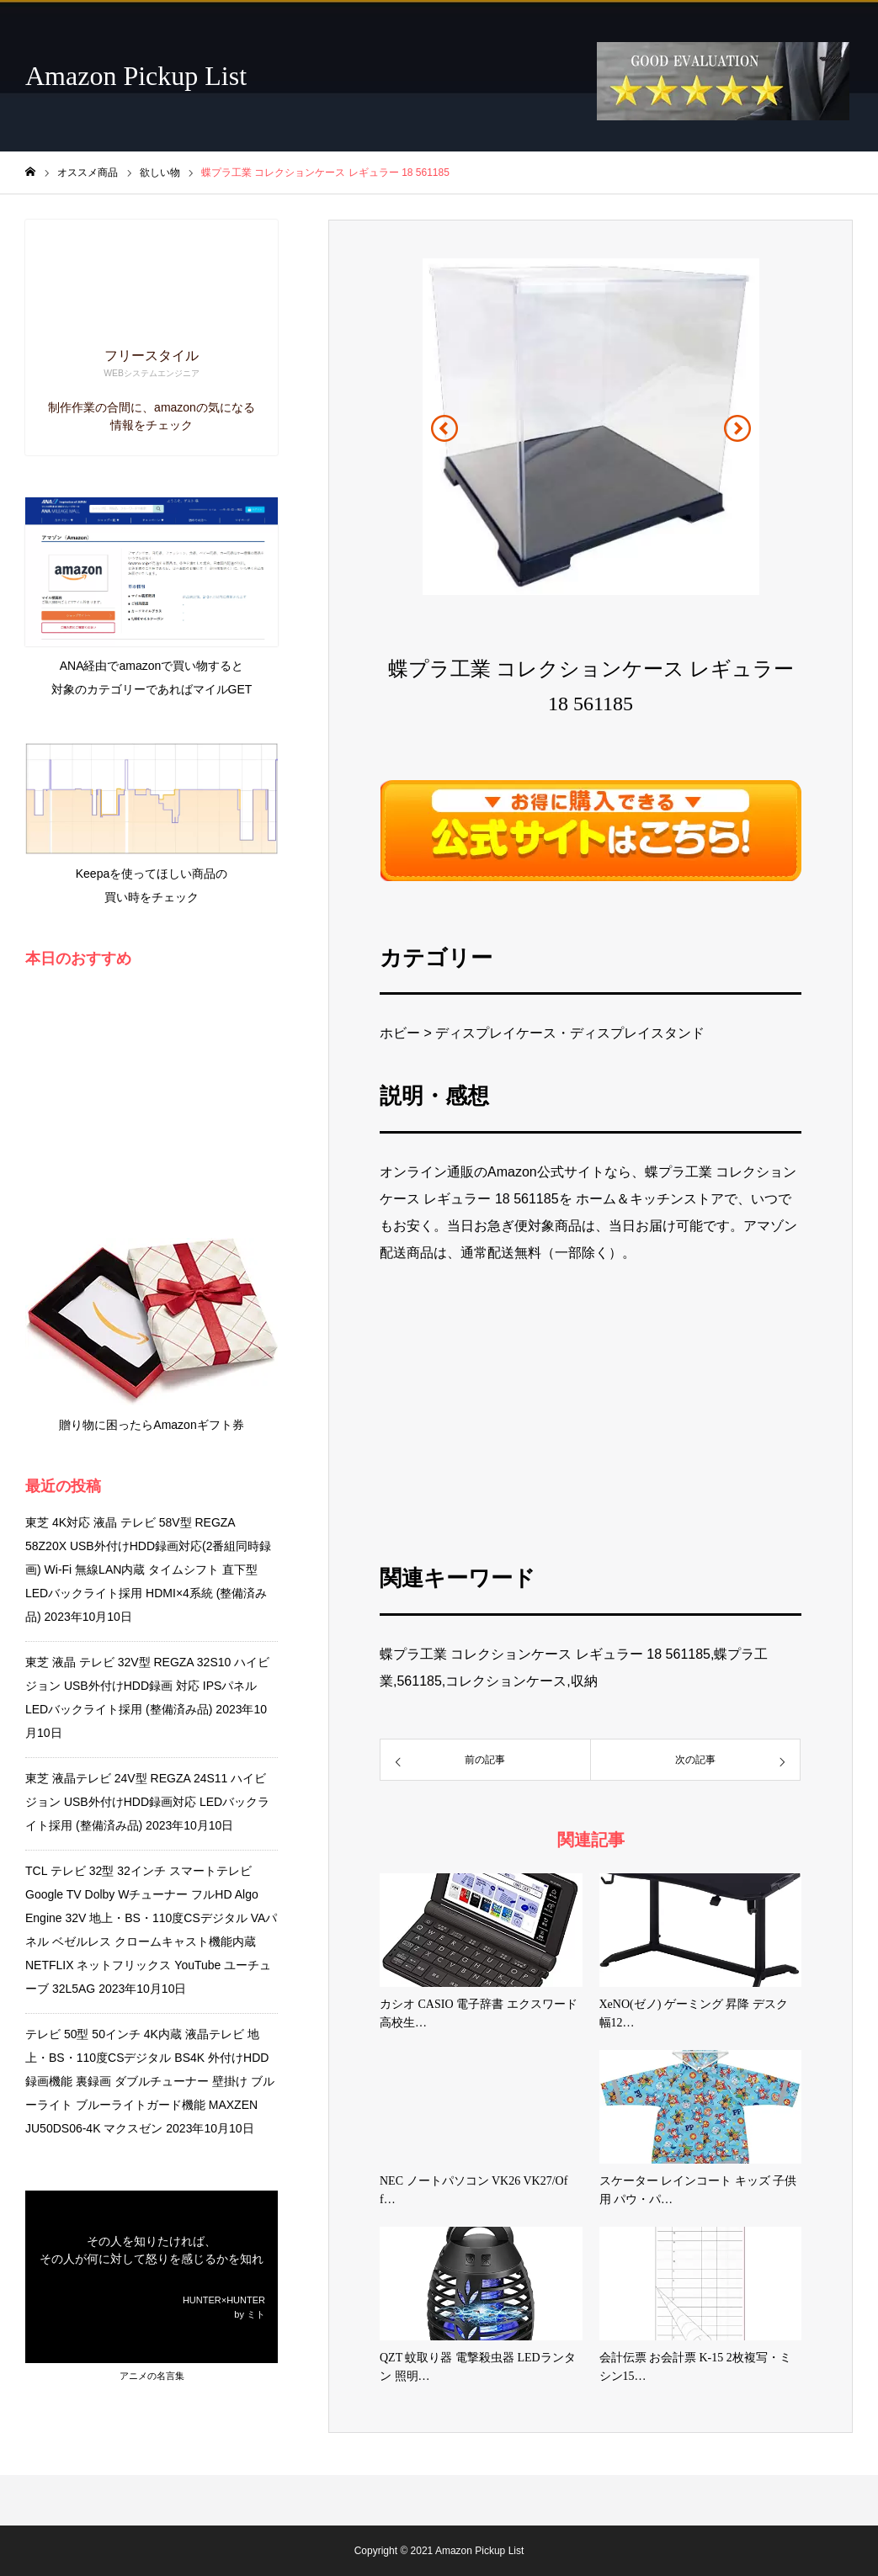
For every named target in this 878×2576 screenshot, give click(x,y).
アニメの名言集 (152, 2376)
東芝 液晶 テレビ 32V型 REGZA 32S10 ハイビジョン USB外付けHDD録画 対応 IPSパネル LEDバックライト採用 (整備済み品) (147, 1685)
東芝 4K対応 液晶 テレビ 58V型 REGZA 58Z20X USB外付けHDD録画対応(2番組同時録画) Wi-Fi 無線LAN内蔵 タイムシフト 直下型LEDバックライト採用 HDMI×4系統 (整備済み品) (148, 1569)
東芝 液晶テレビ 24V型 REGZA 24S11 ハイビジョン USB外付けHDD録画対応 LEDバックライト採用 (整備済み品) (147, 1801)
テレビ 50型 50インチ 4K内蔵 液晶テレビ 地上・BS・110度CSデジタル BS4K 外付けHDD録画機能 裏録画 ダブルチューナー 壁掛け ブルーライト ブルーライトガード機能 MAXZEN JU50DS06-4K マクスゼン (149, 2081)
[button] (444, 428)
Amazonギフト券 (198, 1424)
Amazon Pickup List (136, 76)
